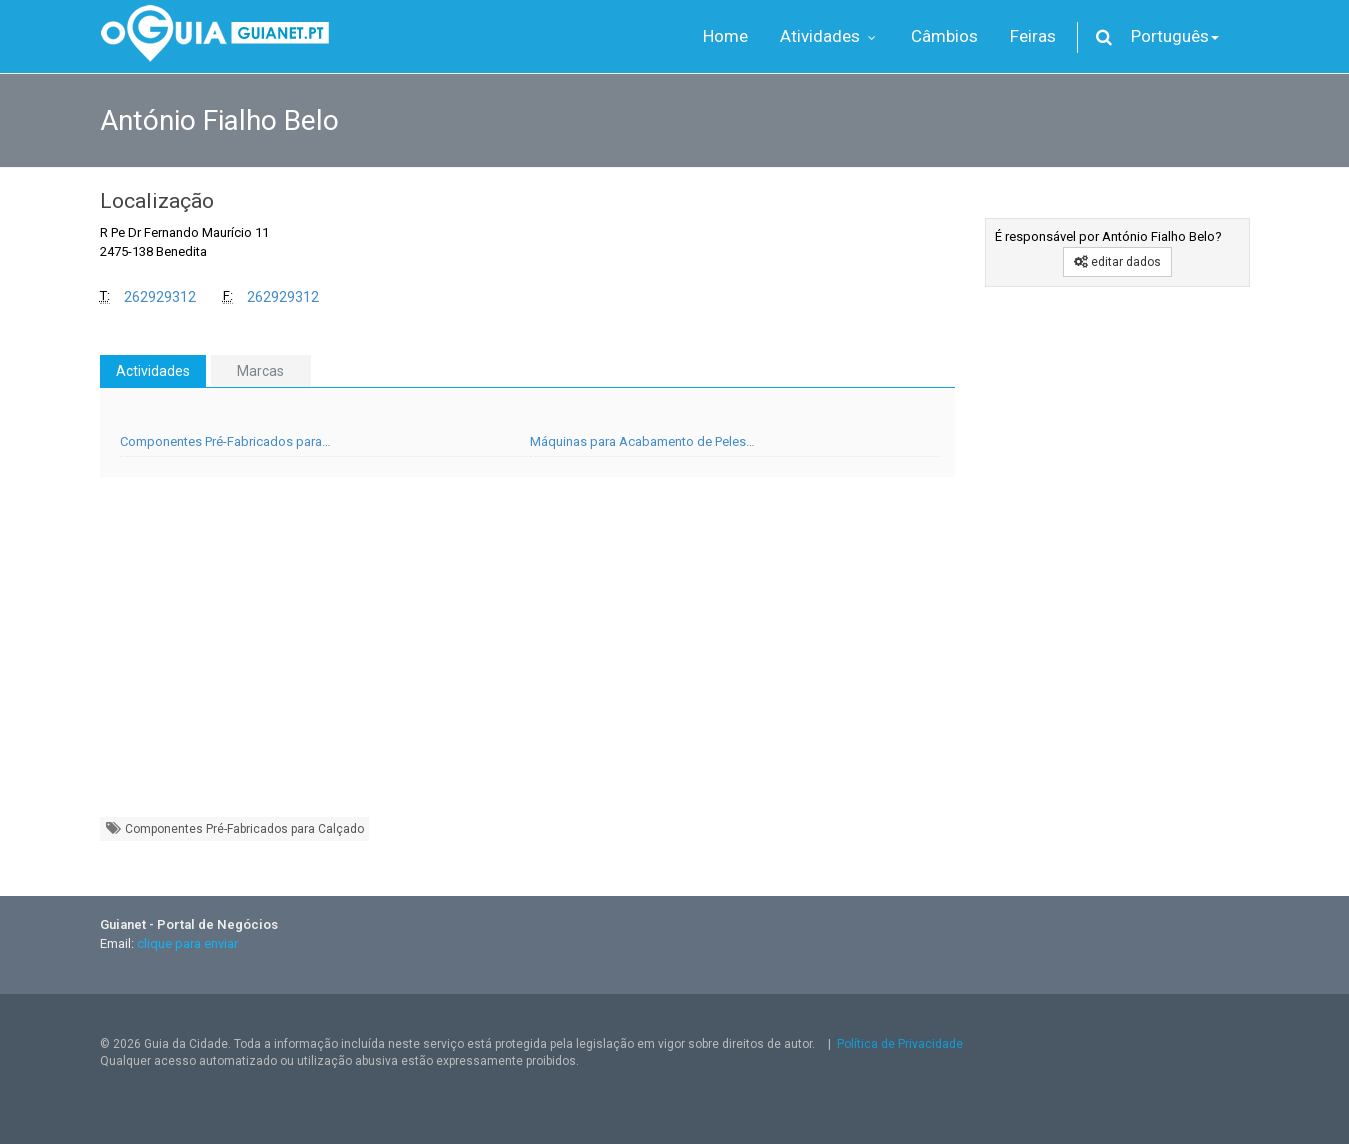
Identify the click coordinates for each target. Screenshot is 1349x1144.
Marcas (260, 371)
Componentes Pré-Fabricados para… (225, 441)
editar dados (1117, 262)
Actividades (153, 371)
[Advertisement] (527, 657)
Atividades (829, 36)
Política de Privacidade (900, 1044)
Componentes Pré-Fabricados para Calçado (235, 828)
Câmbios (944, 36)
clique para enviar (187, 943)
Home (725, 36)
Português (1175, 36)
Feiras (1033, 36)
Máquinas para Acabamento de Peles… (642, 441)
